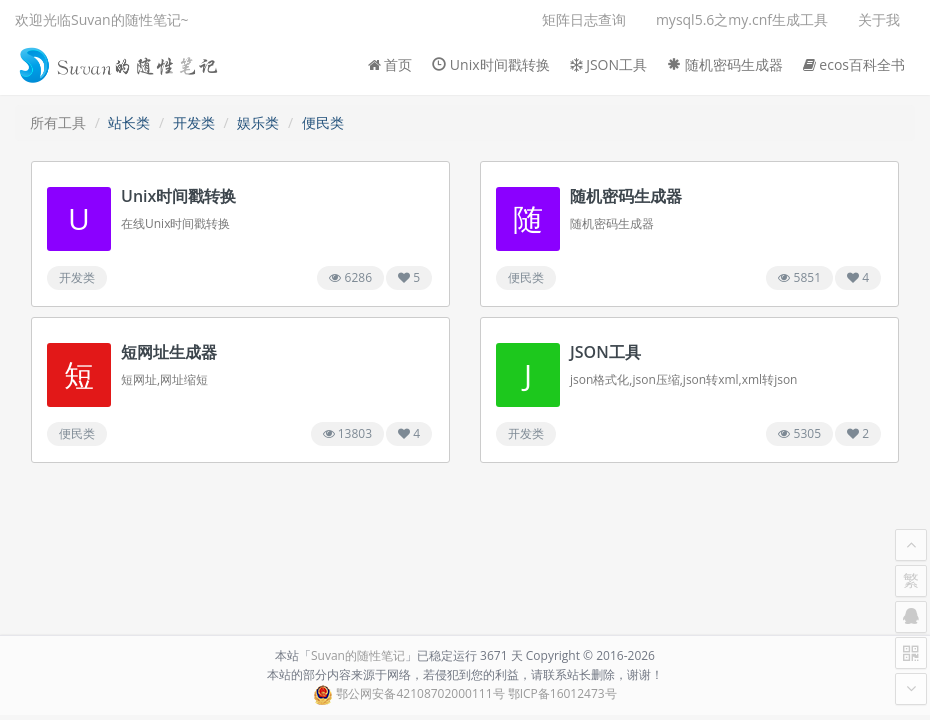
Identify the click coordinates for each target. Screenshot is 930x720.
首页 (390, 64)
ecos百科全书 (854, 64)
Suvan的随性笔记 (358, 655)
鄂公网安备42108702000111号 (420, 693)
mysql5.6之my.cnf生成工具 (742, 19)
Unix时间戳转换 (490, 64)
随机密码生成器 (725, 64)
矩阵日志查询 (584, 19)
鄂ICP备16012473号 (562, 693)
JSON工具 (609, 64)
